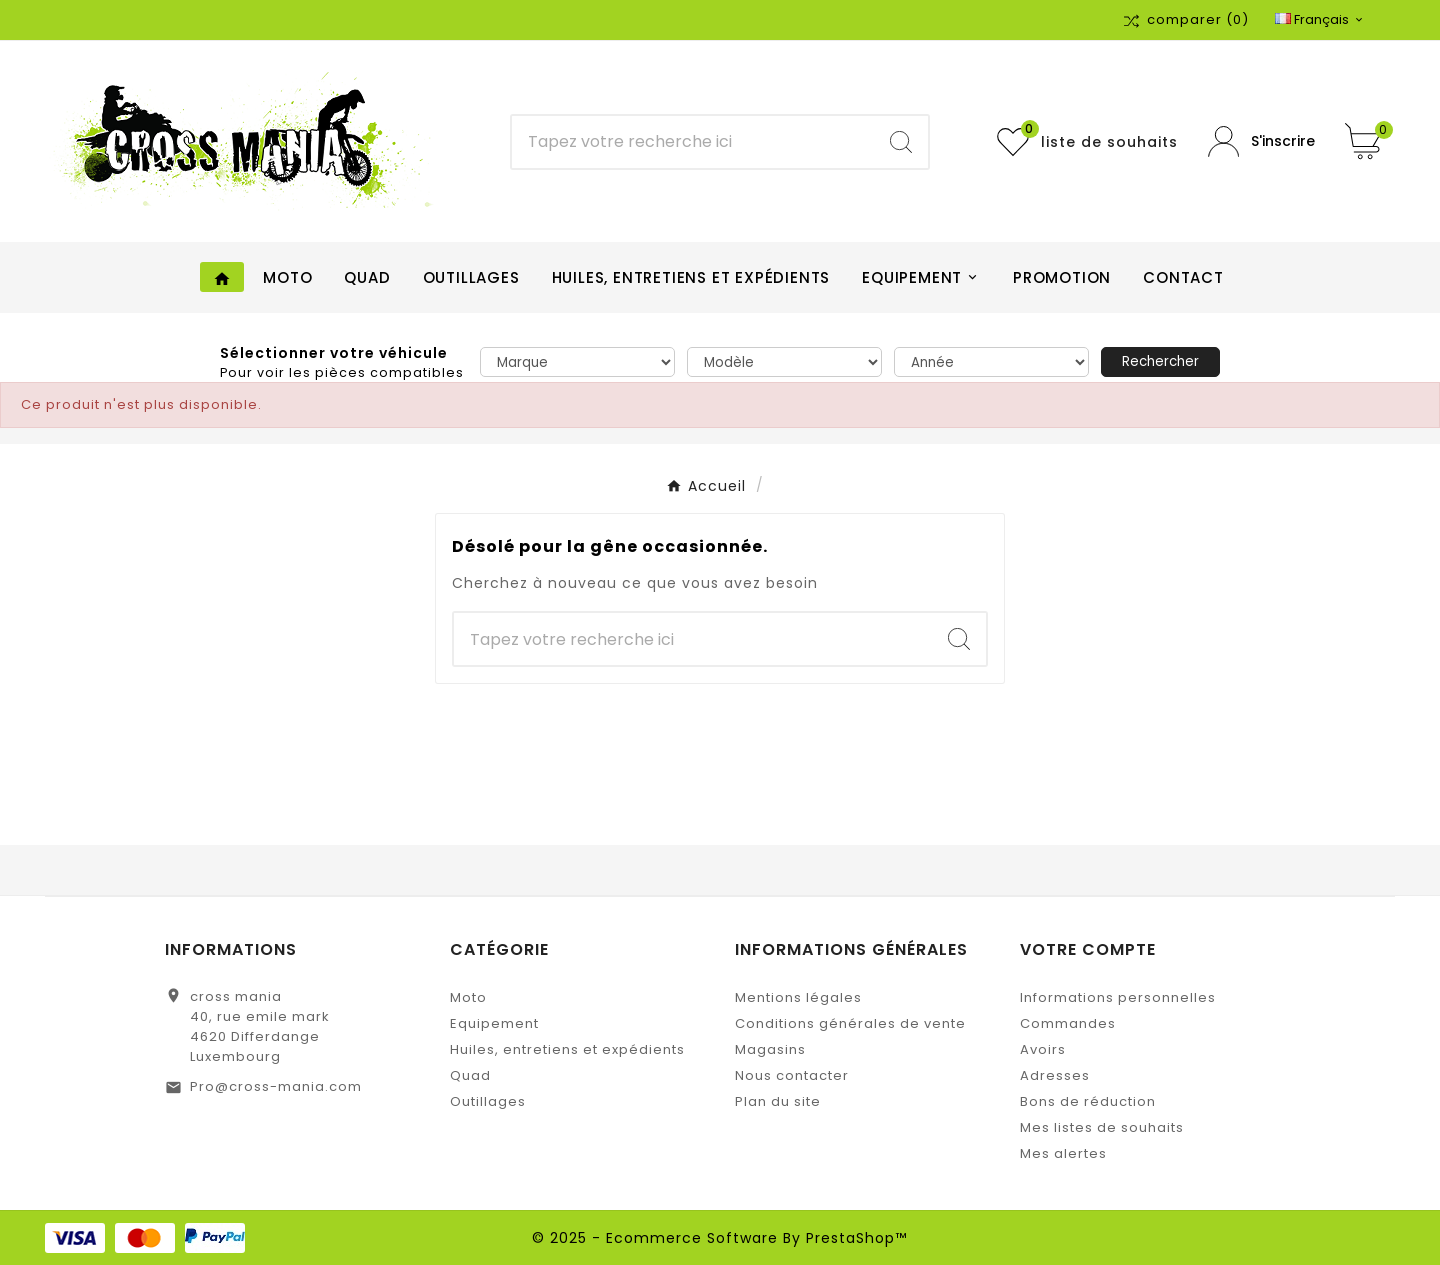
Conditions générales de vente (850, 1023)
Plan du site (778, 1101)
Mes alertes (1063, 1153)
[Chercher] (693, 142)
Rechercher (1160, 361)
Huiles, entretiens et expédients (567, 1049)
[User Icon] (1261, 141)
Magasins (770, 1049)
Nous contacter (792, 1075)
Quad (470, 1075)
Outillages (488, 1101)
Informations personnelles (1118, 997)
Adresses (1055, 1075)
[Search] (901, 142)
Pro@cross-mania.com (276, 1086)
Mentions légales (798, 997)
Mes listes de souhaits (1102, 1127)
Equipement (494, 1023)
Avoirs (1043, 1049)
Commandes (1068, 1023)
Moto (468, 997)
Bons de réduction (1088, 1101)
